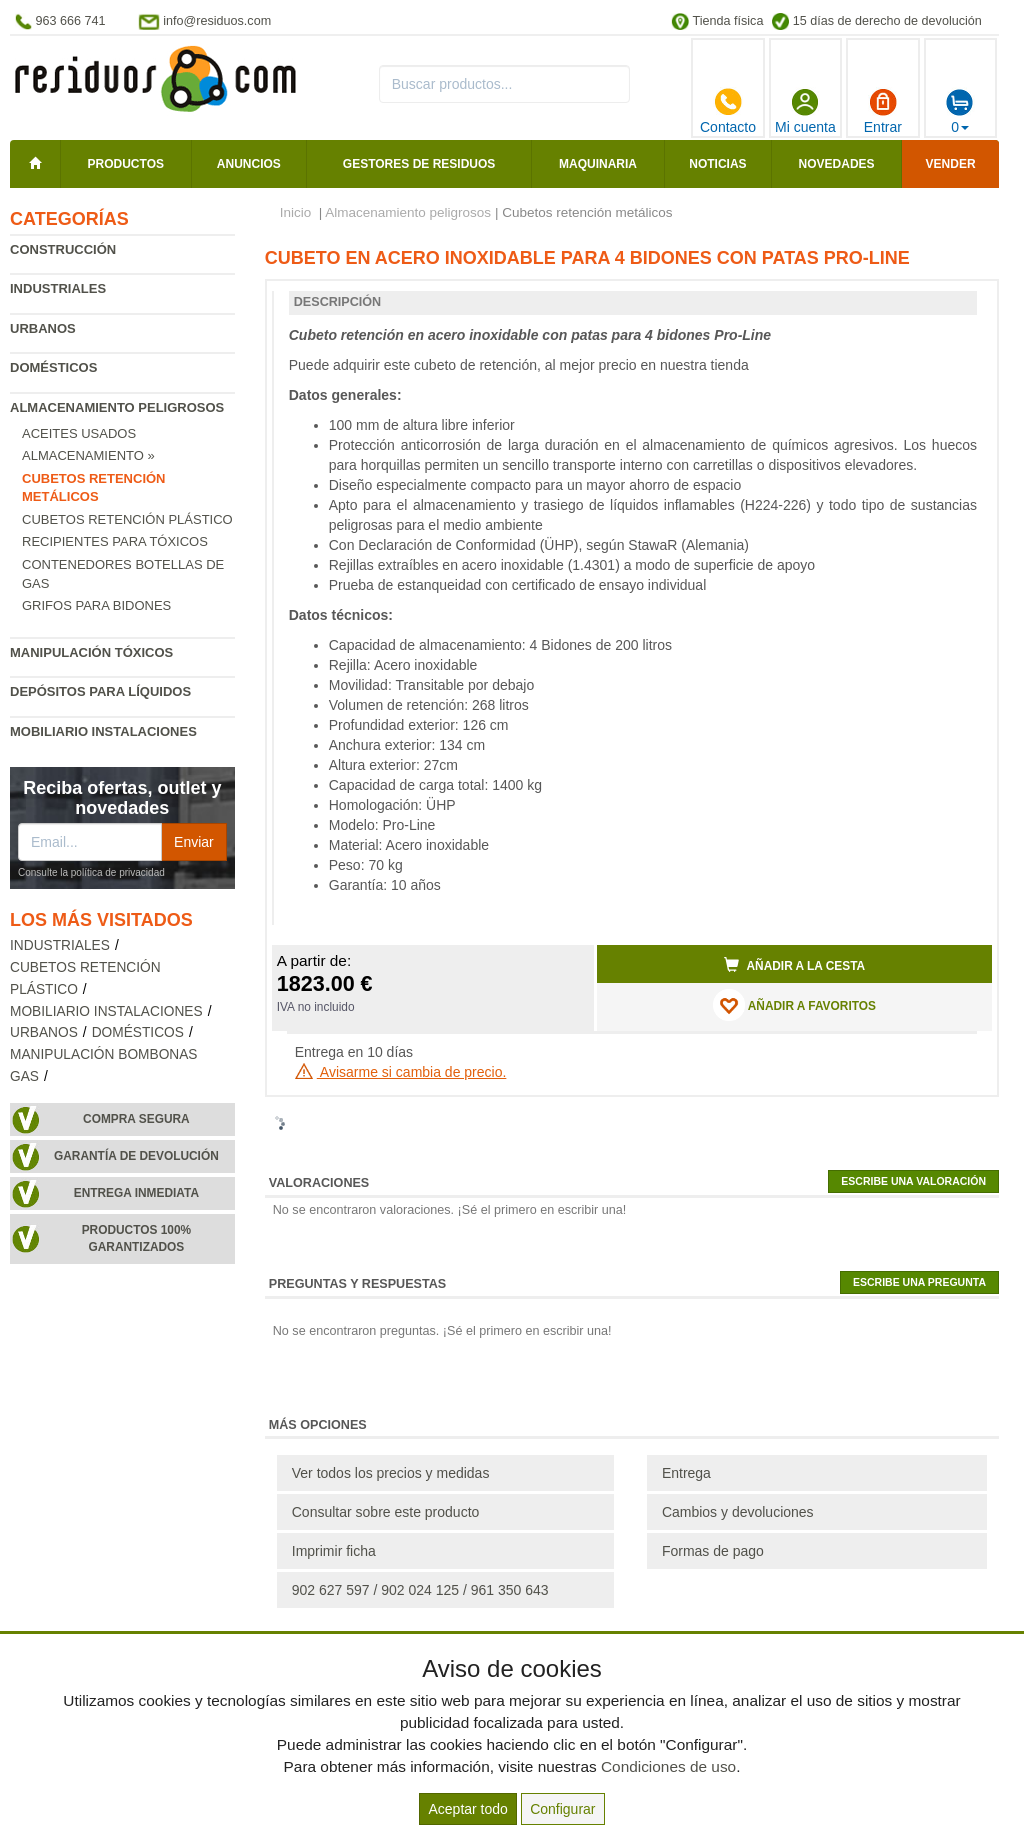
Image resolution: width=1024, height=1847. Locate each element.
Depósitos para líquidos (100, 691)
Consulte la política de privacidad (91, 872)
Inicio (296, 212)
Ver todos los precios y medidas (391, 1473)
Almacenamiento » (88, 455)
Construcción (63, 249)
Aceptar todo (467, 1809)
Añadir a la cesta (795, 965)
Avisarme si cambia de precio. (401, 1072)
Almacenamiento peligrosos (117, 407)
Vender (951, 164)
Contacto (728, 111)
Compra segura (136, 1119)
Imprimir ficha (334, 1551)
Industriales (58, 288)
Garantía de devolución (136, 1156)
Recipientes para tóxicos (115, 541)
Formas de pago (713, 1551)
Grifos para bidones (96, 605)
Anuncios (249, 164)
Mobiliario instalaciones (103, 731)
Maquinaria (598, 164)
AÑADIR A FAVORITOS (794, 1005)
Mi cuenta (805, 111)
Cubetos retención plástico (127, 519)
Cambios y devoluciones (738, 1512)
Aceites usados (79, 433)
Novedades (837, 164)
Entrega (686, 1473)
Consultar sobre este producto (386, 1512)
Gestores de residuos (419, 164)
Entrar (883, 111)
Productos (126, 164)
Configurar (562, 1809)
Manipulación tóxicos (91, 652)
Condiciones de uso (668, 1766)
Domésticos (53, 367)
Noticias (717, 164)
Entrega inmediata (136, 1193)
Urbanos (43, 328)
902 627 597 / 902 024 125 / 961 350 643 (420, 1590)
